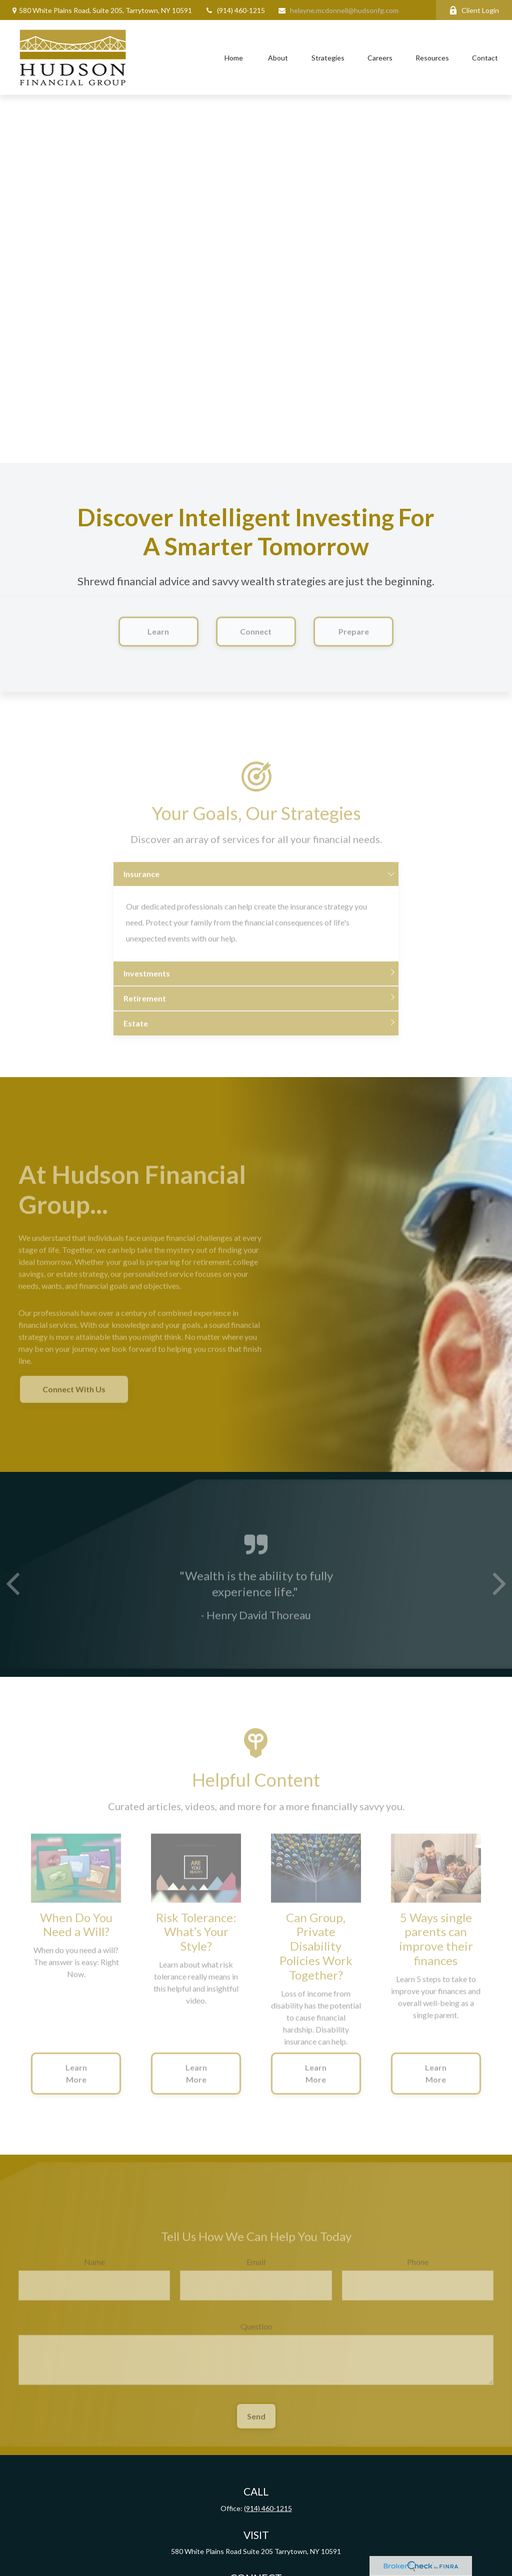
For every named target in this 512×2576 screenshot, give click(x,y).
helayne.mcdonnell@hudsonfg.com (338, 10)
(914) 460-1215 (234, 10)
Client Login (474, 10)
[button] (234, 57)
